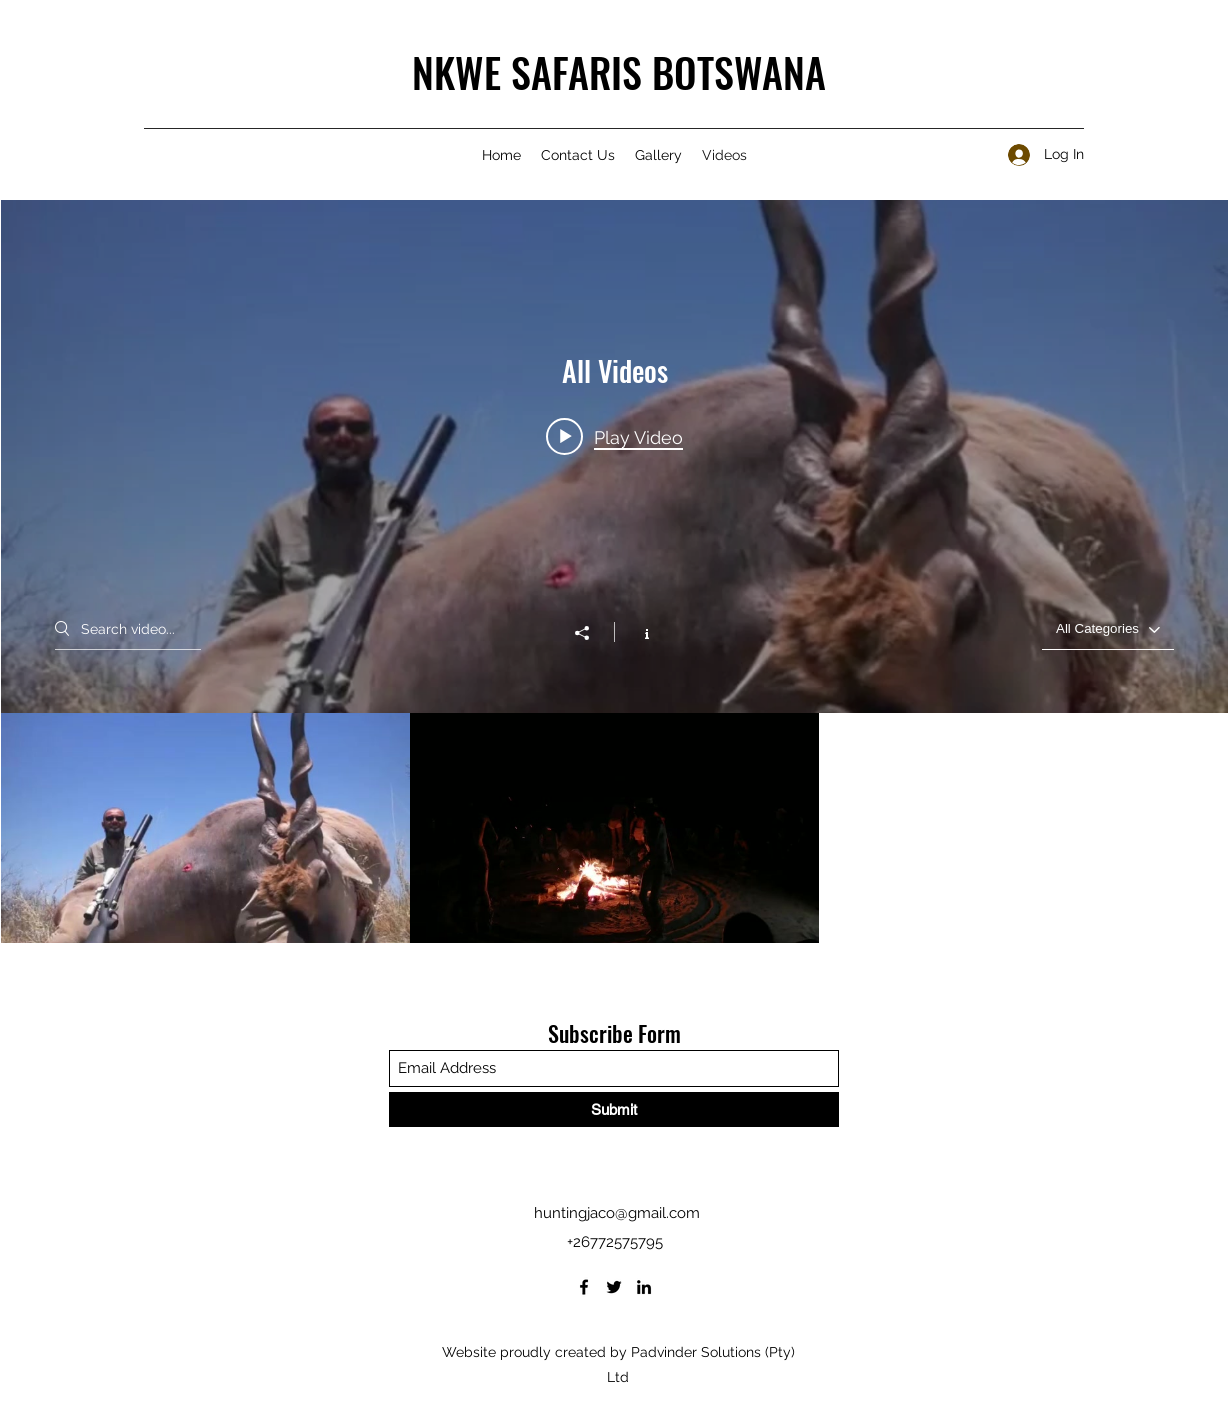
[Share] (592, 633)
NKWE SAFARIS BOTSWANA (619, 72)
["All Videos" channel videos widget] (614, 571)
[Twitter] (614, 1287)
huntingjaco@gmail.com (617, 1213)
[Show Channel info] (636, 632)
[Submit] (614, 1109)
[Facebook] (584, 1287)
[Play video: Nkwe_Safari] (614, 436)
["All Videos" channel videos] (614, 828)
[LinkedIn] (644, 1287)
